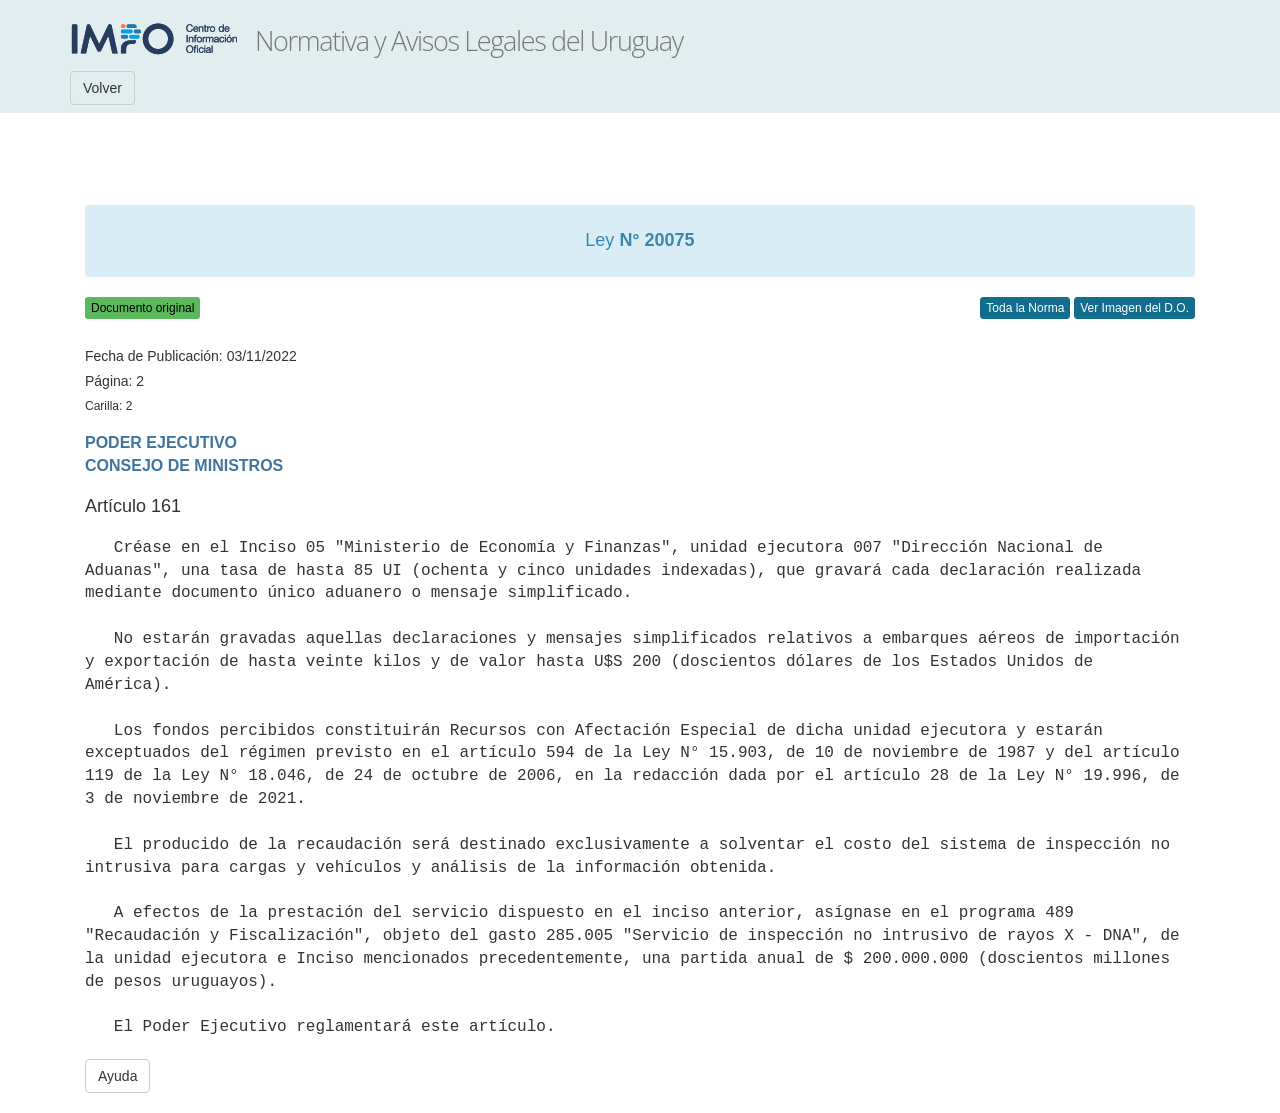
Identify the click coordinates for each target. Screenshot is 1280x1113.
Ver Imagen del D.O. (1134, 308)
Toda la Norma (1025, 308)
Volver (102, 88)
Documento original (142, 308)
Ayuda (117, 1076)
